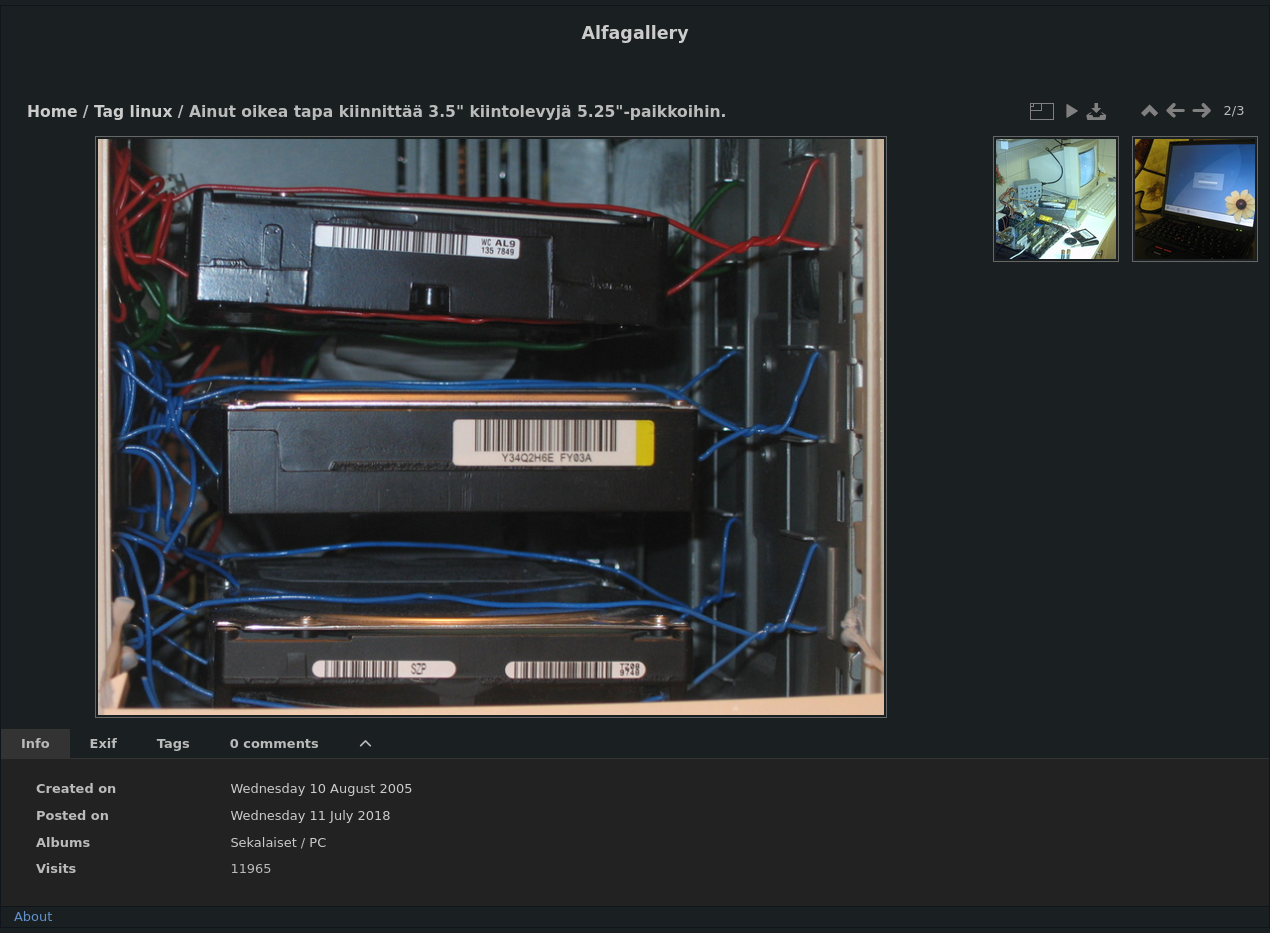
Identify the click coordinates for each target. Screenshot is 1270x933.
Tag (109, 112)
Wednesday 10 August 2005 (321, 788)
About (33, 916)
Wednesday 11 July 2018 (310, 815)
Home (52, 112)
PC (317, 842)
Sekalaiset (263, 842)
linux (151, 112)
